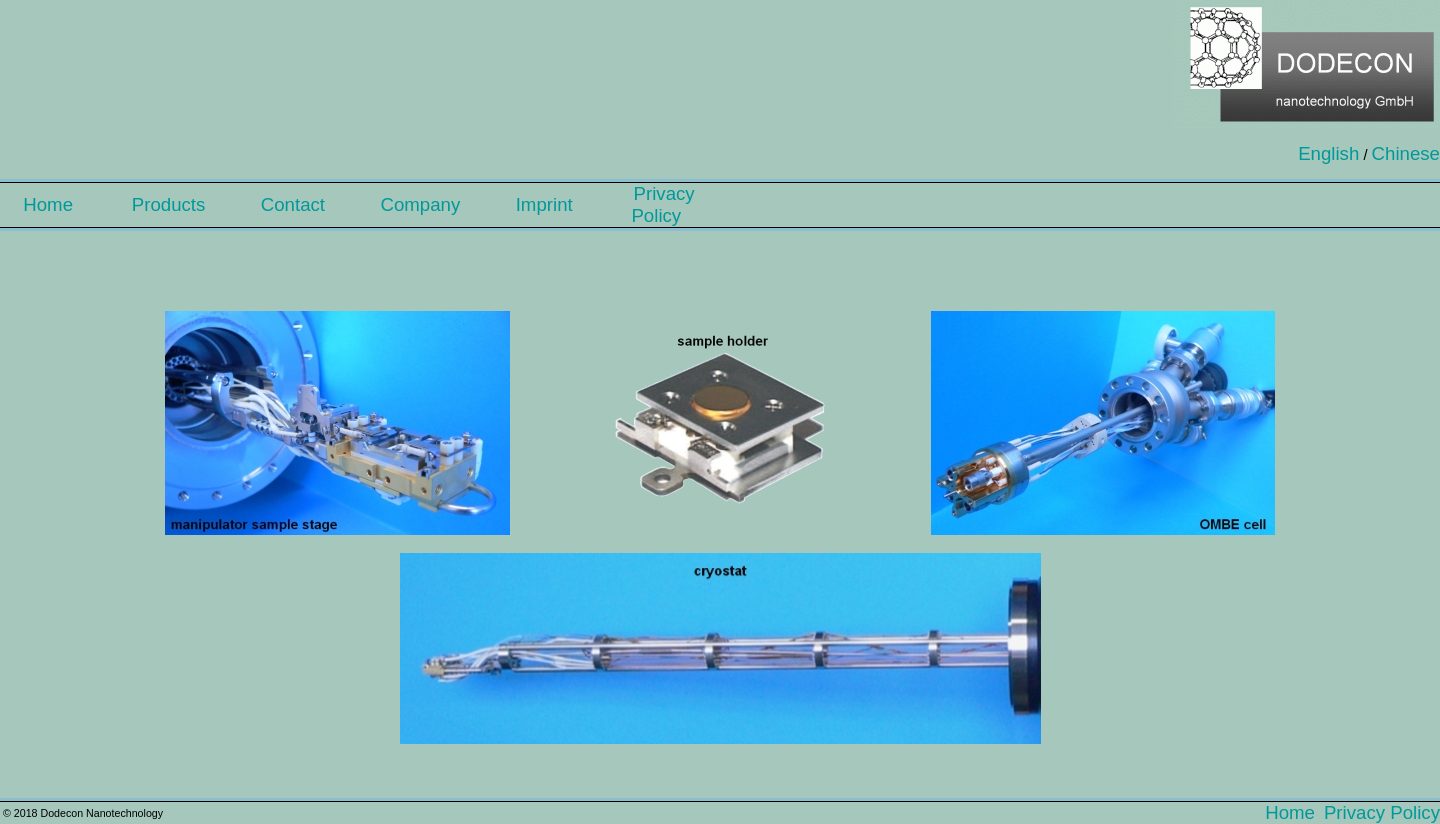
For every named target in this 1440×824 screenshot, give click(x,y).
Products (176, 204)
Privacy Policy (663, 204)
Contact (301, 204)
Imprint (552, 204)
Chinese (1406, 153)
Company (427, 204)
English (1328, 153)
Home (55, 204)
